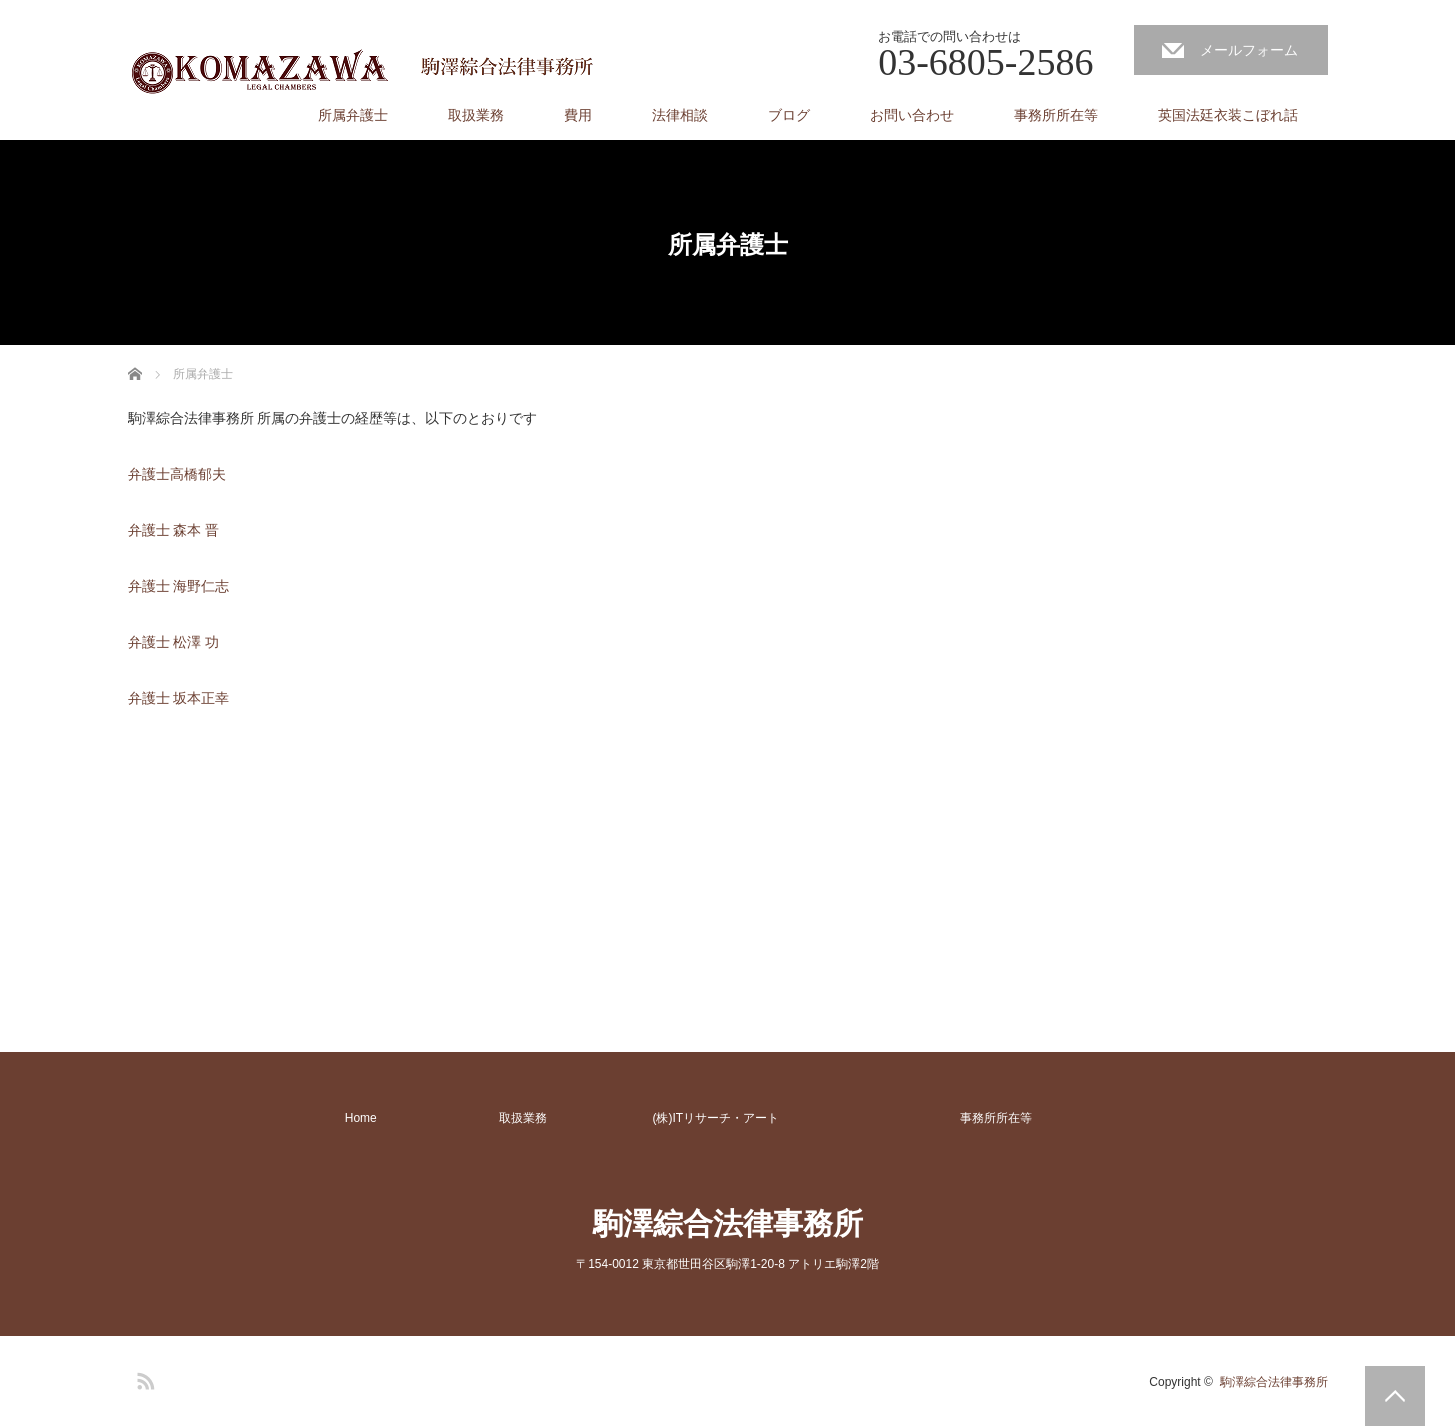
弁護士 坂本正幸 (179, 698)
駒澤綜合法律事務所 (728, 1223)
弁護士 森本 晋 (174, 530)
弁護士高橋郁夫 (177, 474)
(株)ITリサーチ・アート (716, 1118)
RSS (143, 1378)
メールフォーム (1249, 50)
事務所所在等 (1056, 115)
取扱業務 (476, 115)
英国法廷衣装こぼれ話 (1228, 115)
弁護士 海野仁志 (181, 586)
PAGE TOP (1395, 1396)
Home (361, 1118)
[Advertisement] (278, 865)
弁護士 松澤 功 (174, 642)
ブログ (789, 115)
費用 (578, 115)
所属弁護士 (353, 115)
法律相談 (680, 115)
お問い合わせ (912, 115)
